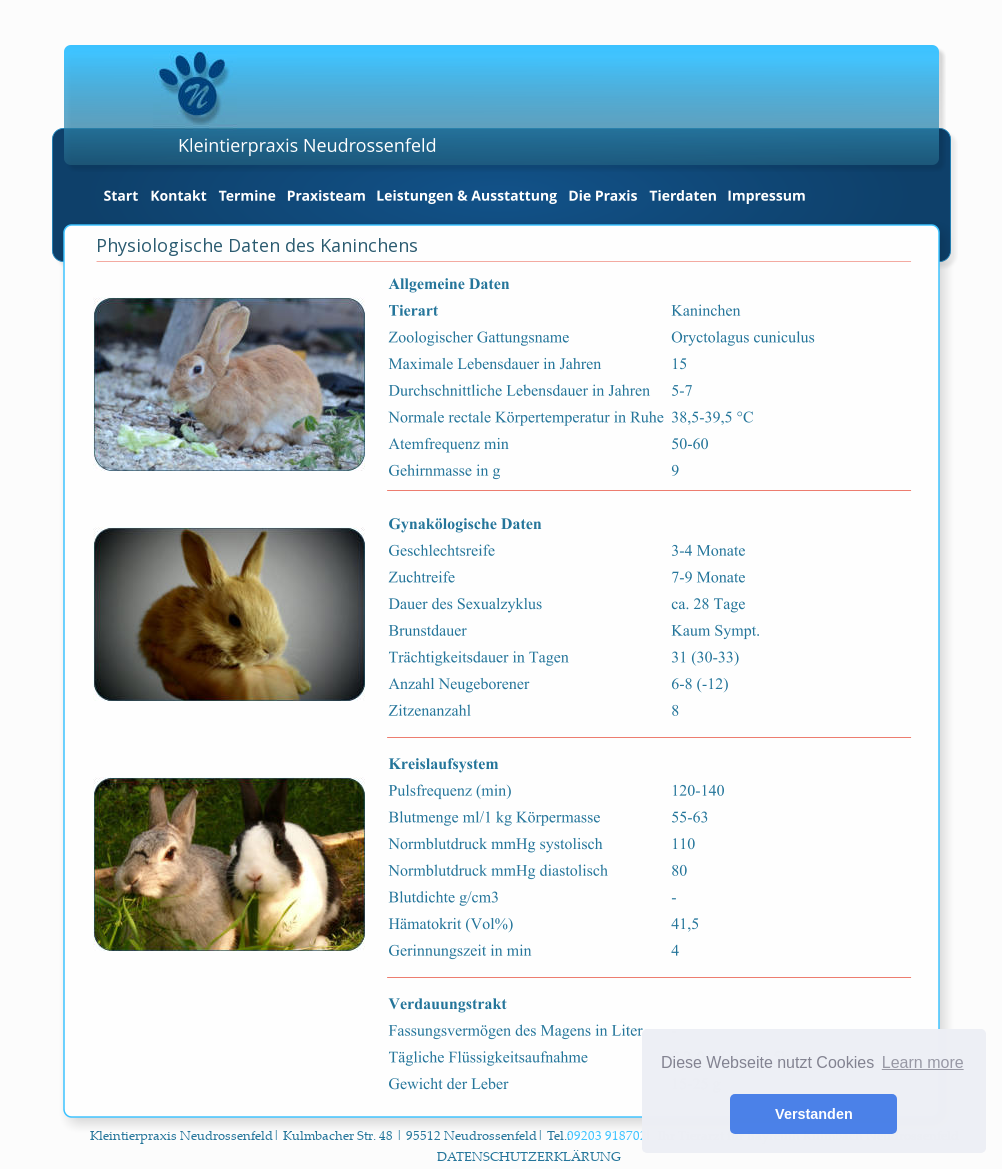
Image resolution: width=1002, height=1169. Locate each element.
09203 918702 (608, 1135)
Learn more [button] (923, 1062)
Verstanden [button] (814, 1114)
